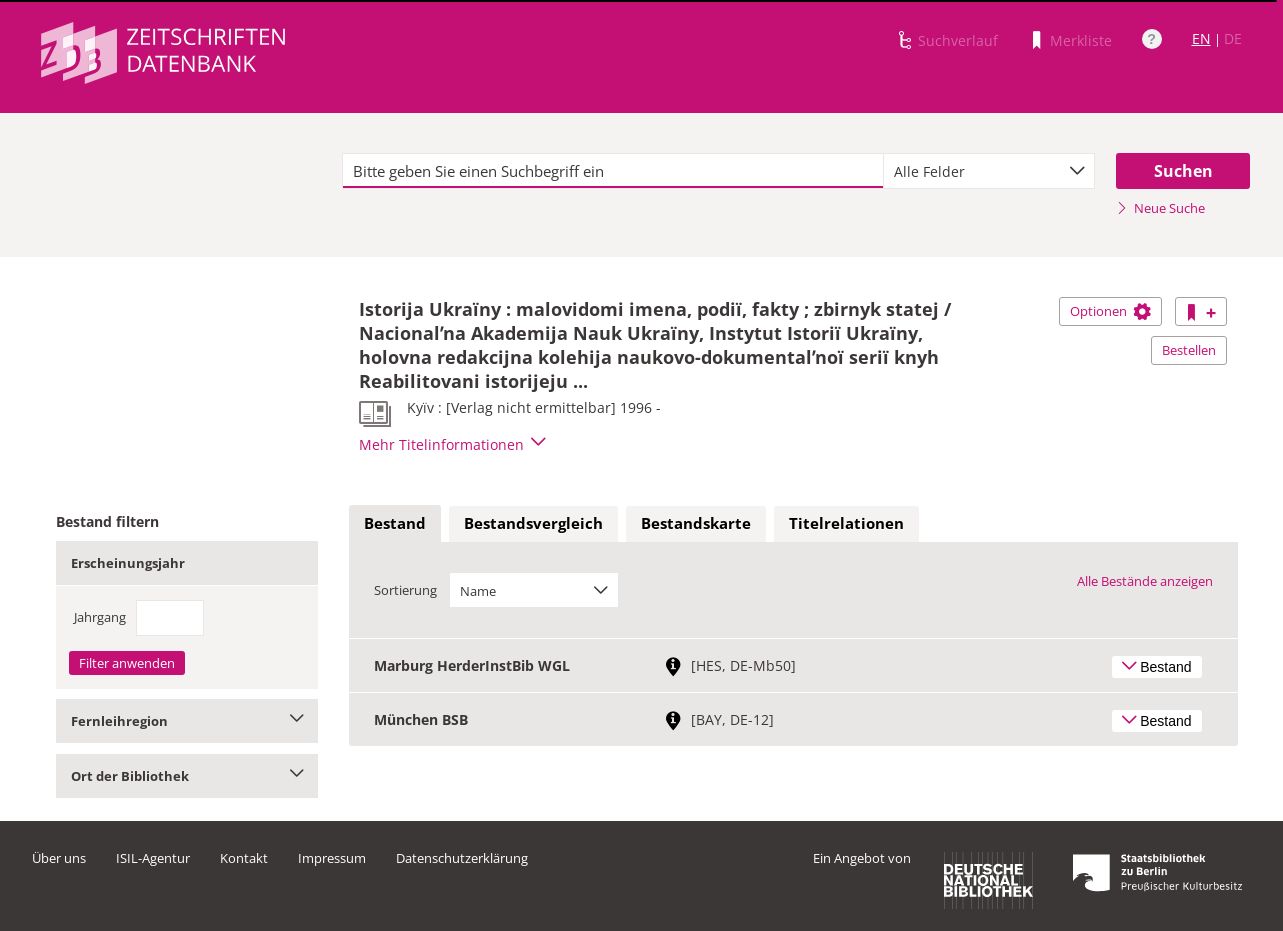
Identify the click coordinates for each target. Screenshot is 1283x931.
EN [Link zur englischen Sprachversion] (1201, 38)
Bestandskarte (696, 523)
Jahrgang (100, 617)
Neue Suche (1160, 208)
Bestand (395, 523)
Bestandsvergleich (533, 523)
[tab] (395, 524)
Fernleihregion (187, 721)
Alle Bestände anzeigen (1145, 581)
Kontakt (244, 858)
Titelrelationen (846, 523)
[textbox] (613, 171)
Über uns (59, 858)
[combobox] (989, 171)
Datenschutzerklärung (462, 858)
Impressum (332, 858)
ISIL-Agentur (153, 858)
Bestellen (1189, 350)
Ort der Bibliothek (187, 776)
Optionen (1110, 311)
